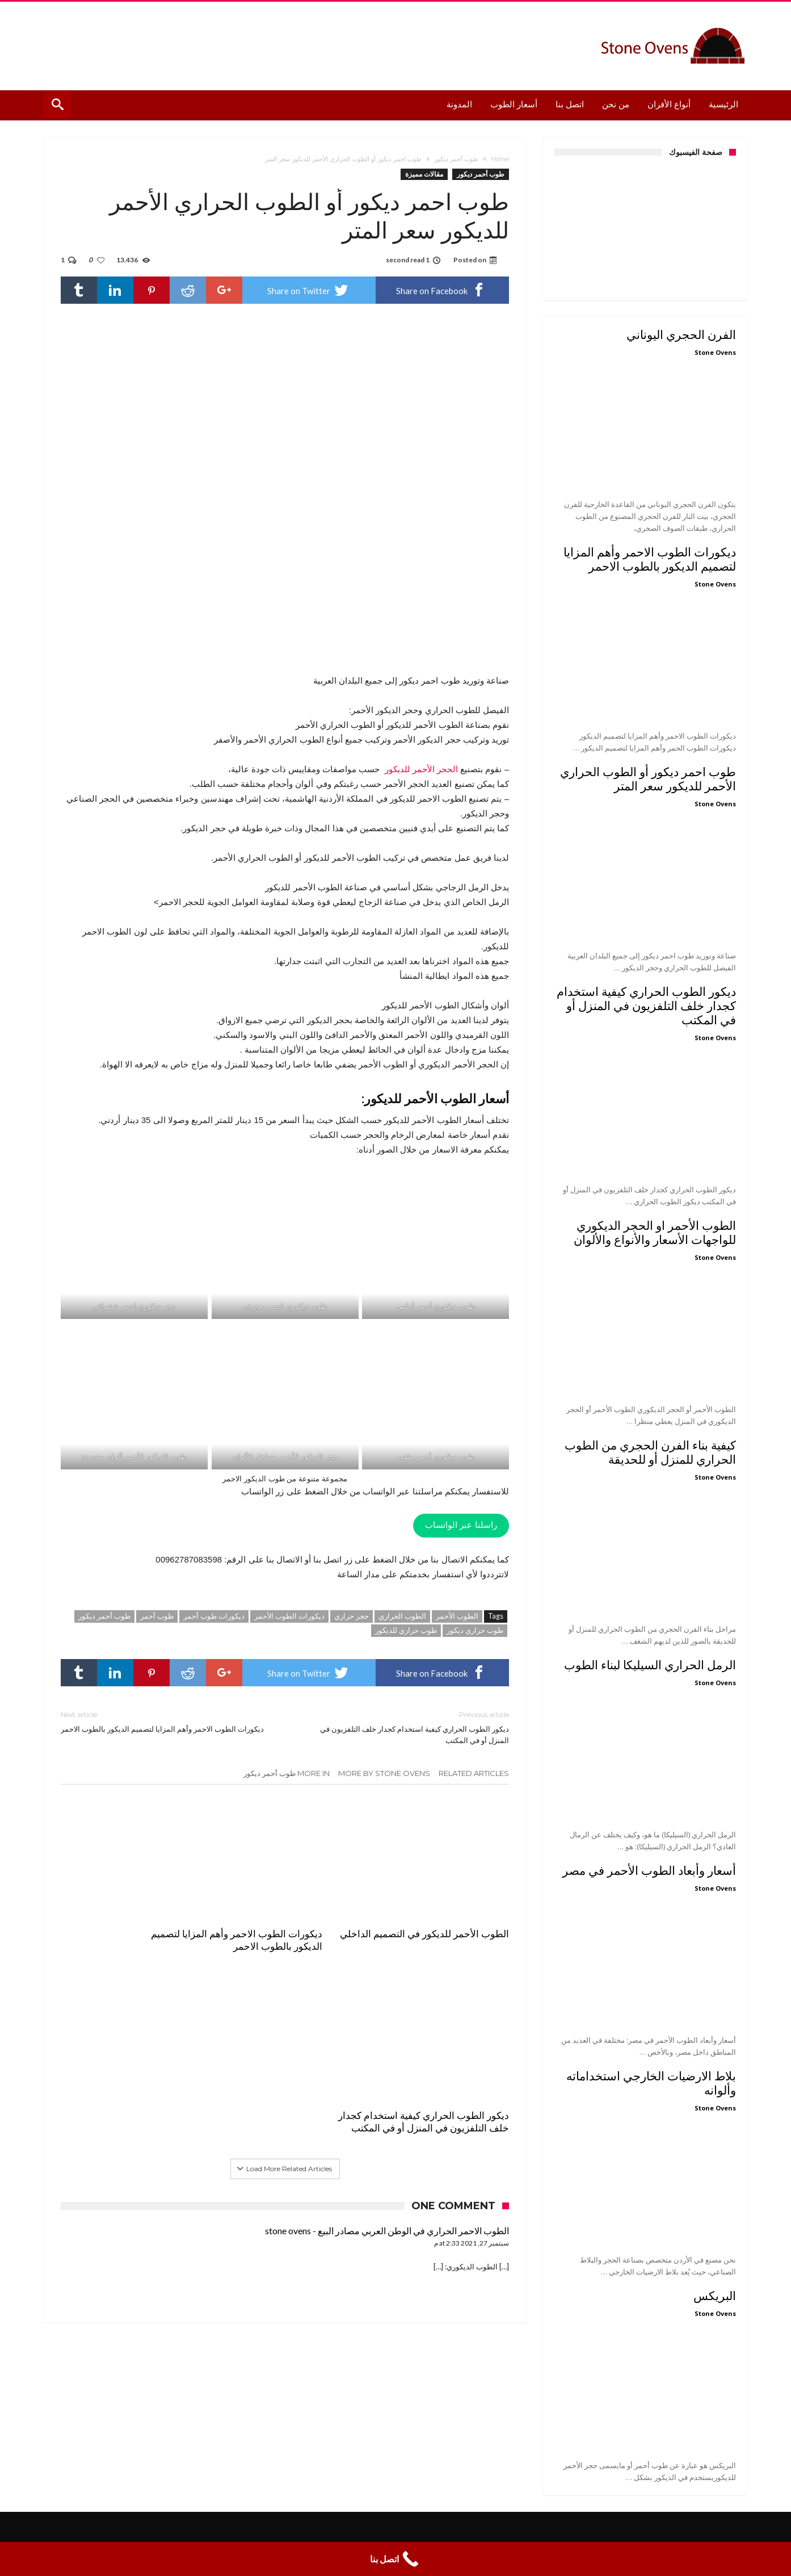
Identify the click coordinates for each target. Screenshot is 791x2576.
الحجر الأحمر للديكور (421, 769)
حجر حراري (351, 1615)
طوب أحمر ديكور (456, 159)
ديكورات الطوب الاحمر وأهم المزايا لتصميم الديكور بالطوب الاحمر (164, 1721)
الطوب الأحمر (457, 1615)
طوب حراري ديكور (475, 1630)
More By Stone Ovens (384, 1773)
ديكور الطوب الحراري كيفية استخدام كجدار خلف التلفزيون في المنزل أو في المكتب (405, 1727)
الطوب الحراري (402, 1615)
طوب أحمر (157, 1615)
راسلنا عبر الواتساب (461, 1525)
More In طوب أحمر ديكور (286, 1773)
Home (500, 159)
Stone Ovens (715, 352)
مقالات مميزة (424, 174)
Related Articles (474, 1773)
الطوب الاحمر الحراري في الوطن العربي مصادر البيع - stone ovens (387, 2038)
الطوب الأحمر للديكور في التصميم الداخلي (441, 1917)
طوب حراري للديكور (406, 1630)
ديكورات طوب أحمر (214, 1615)
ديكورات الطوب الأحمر (289, 1615)
